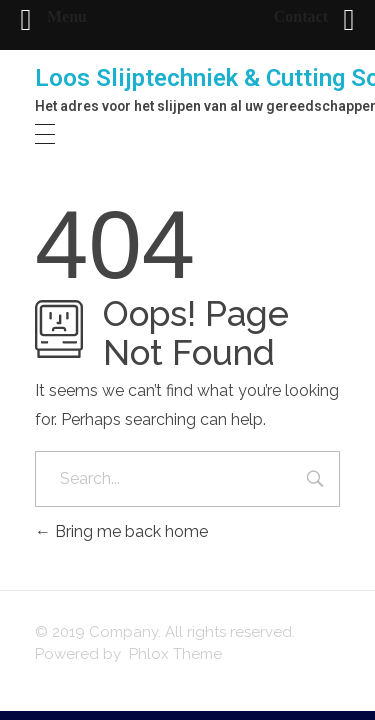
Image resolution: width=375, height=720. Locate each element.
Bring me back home (121, 531)
